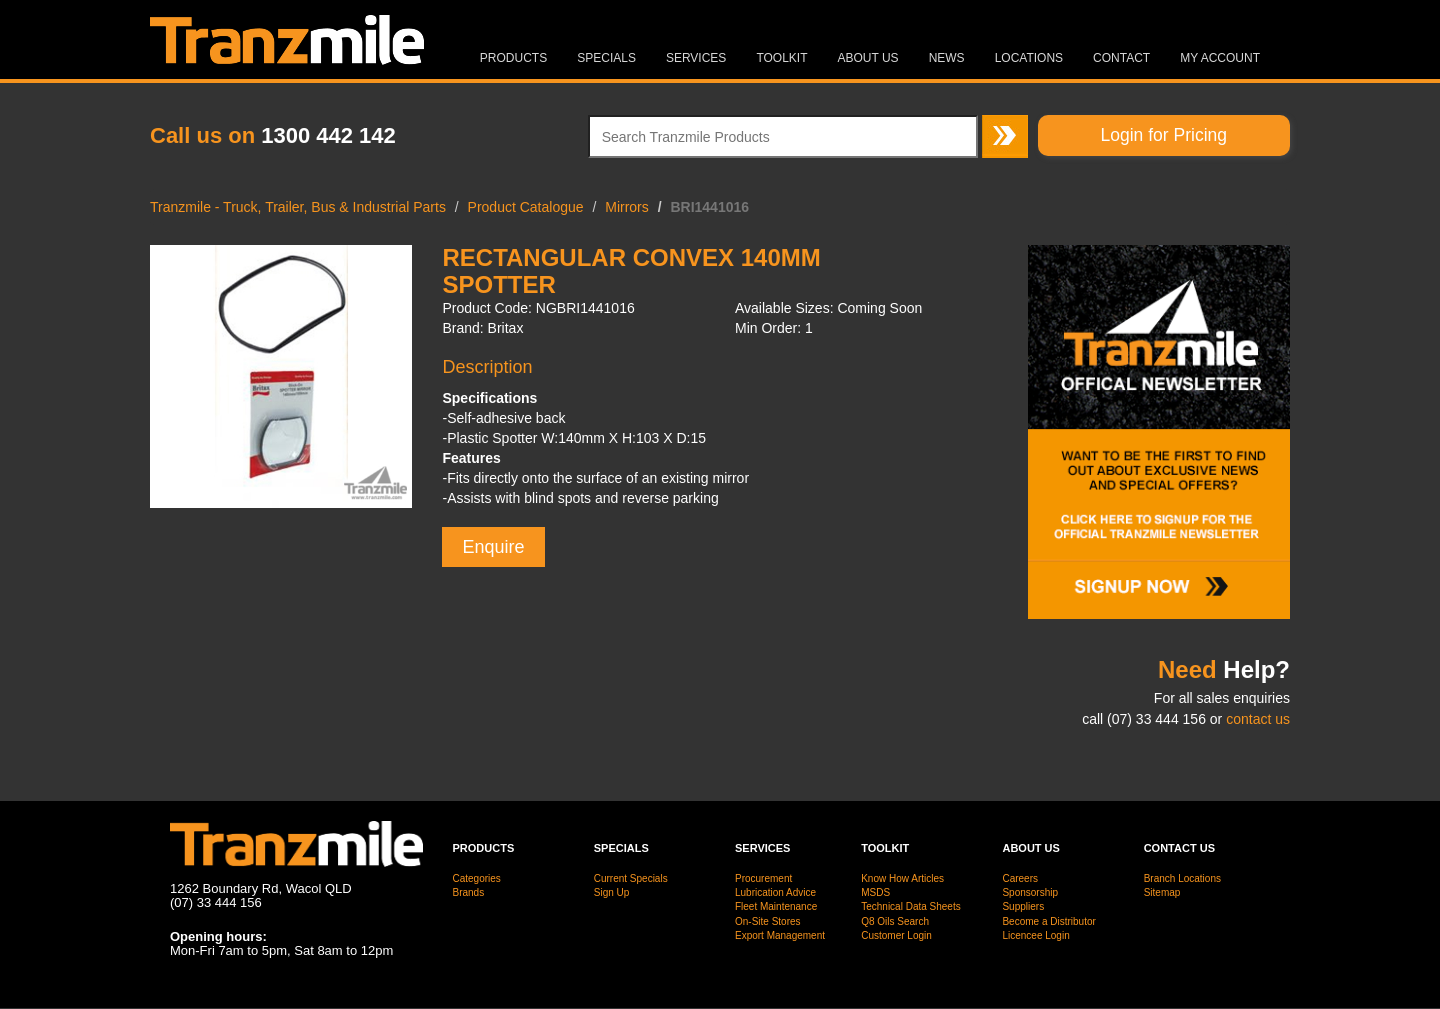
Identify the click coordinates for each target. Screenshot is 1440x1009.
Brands (469, 892)
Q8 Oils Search (895, 921)
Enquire (493, 547)
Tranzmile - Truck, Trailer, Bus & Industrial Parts (298, 207)
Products (513, 58)
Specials (606, 58)
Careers (1020, 878)
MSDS (875, 892)
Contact (1121, 58)
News (947, 58)
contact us (1258, 719)
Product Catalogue (526, 207)
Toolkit (781, 58)
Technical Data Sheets (911, 906)
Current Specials (631, 878)
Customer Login (896, 935)
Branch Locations (1182, 878)
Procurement (763, 878)
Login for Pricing (1164, 135)
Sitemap (1162, 892)
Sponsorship (1030, 892)
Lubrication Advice (775, 892)
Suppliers (1023, 906)
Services (696, 58)
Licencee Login (1035, 935)
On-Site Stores (768, 921)
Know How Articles (902, 878)
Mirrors (627, 207)
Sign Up (612, 892)
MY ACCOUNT (1220, 58)
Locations (1029, 58)
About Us (868, 58)
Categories (477, 878)
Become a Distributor (1048, 921)
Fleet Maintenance (776, 906)
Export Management (780, 935)
